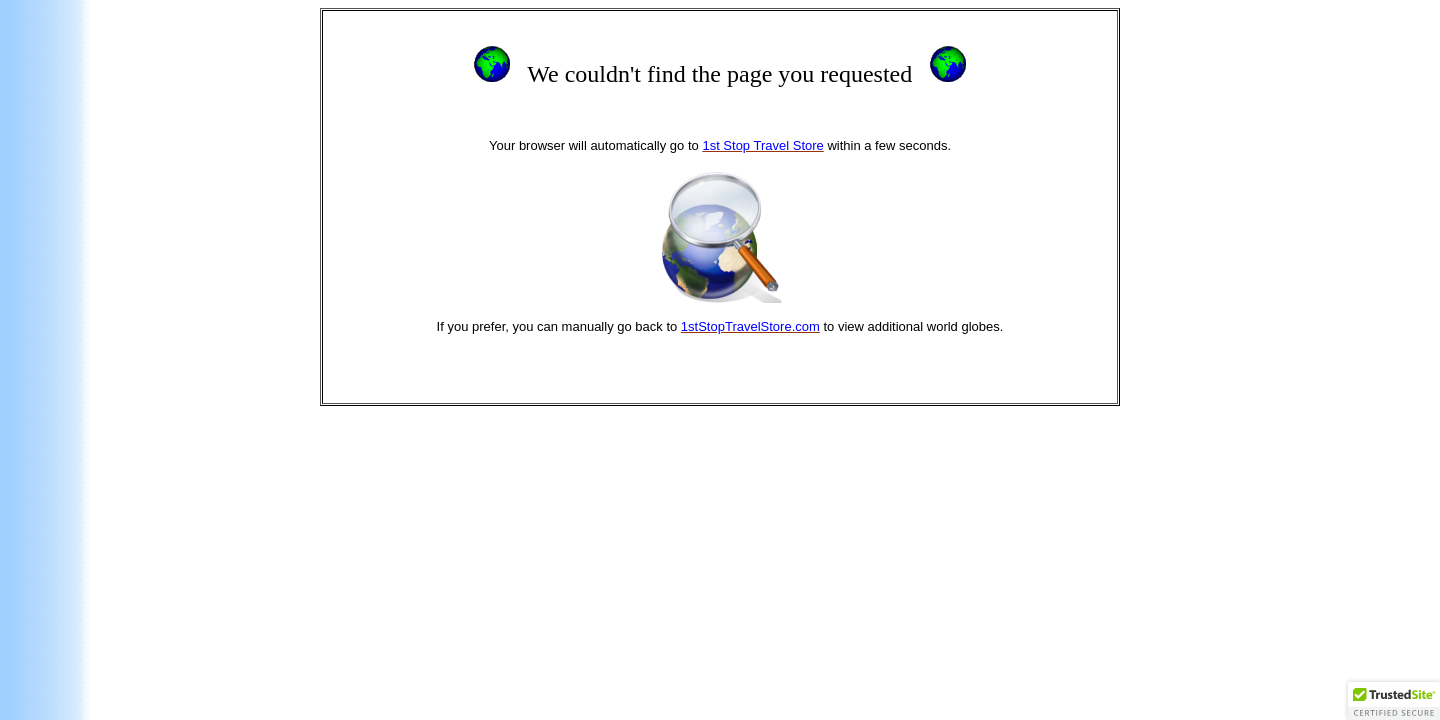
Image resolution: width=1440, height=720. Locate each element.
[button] (1394, 701)
